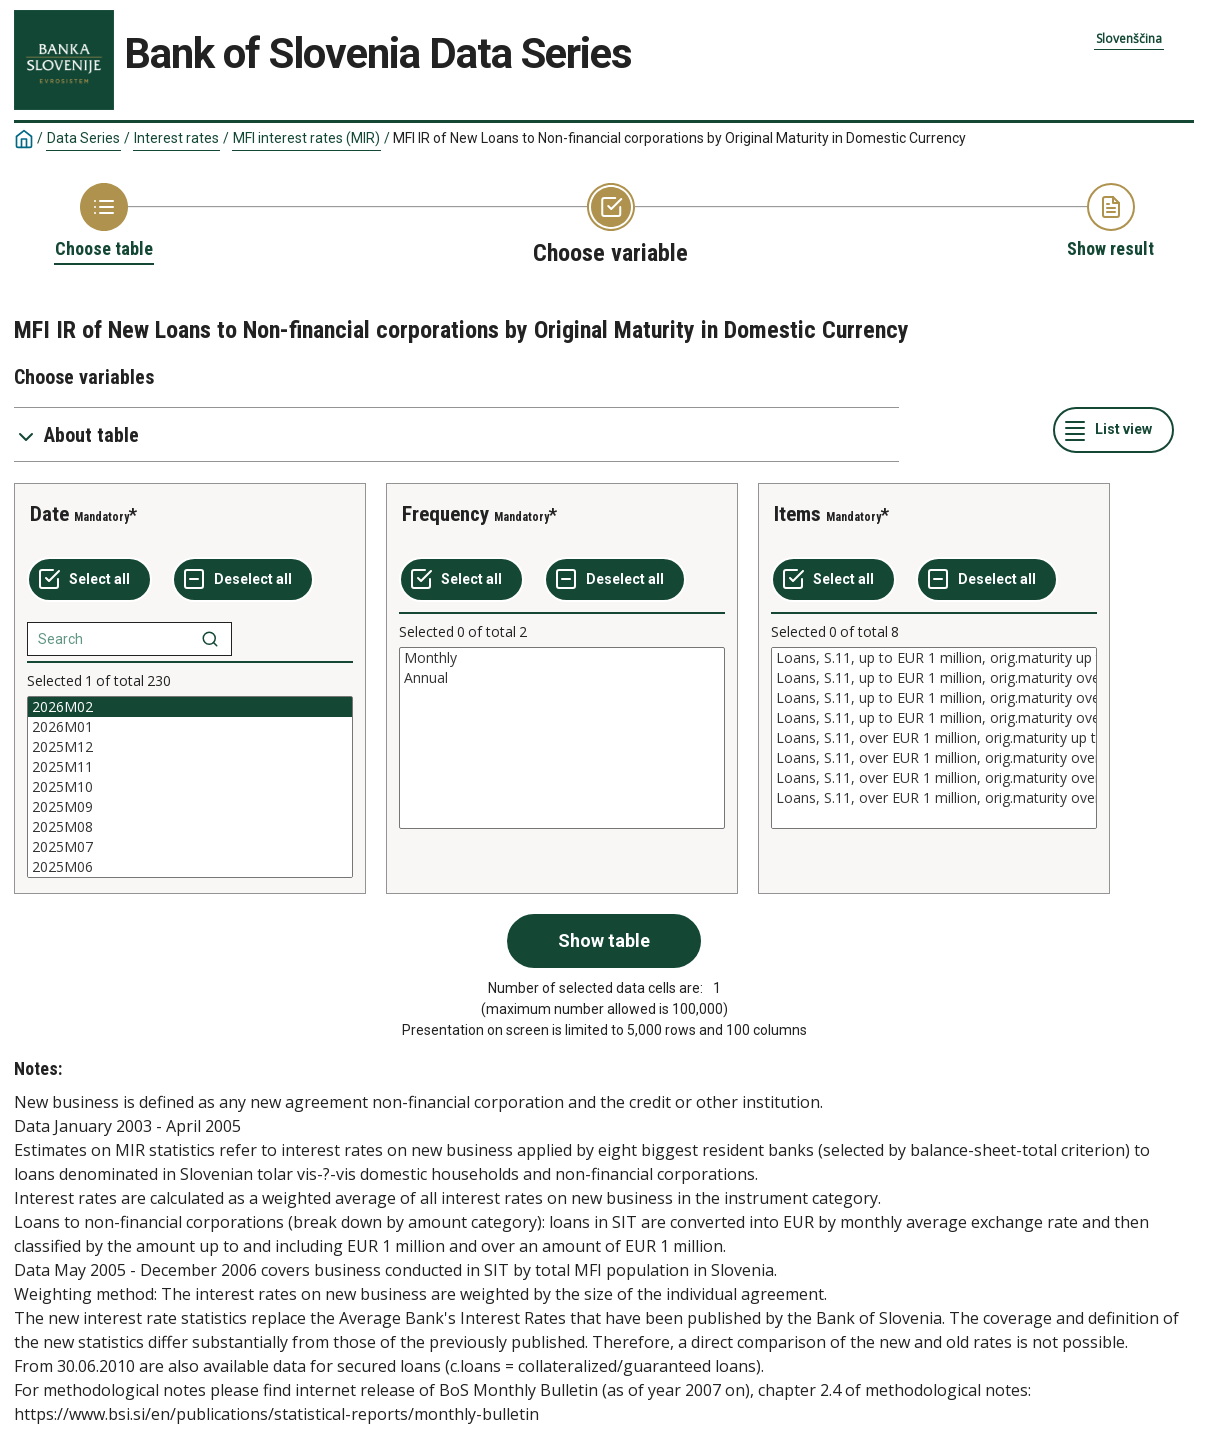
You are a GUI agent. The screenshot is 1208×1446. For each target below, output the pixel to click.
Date (49, 514)
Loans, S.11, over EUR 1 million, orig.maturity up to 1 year (934, 738)
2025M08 (190, 827)
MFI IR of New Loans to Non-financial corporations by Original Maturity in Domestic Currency (679, 138)
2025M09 (190, 807)
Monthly (562, 658)
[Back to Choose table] (104, 222)
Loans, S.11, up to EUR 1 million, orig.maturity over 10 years (934, 718)
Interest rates (176, 138)
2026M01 (190, 727)
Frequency (445, 514)
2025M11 (190, 767)
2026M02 (190, 707)
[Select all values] (89, 580)
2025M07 (190, 847)
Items (797, 514)
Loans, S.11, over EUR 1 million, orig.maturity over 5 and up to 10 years (934, 778)
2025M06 (190, 867)
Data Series (83, 138)
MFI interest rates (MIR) (306, 138)
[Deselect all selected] (243, 580)
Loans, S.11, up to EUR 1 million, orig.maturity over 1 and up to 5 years (934, 678)
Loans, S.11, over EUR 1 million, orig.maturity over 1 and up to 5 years (934, 758)
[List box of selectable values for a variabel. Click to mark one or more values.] (190, 787)
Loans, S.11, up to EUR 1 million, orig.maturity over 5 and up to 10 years (934, 698)
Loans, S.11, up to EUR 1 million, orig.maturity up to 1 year (934, 658)
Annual (562, 678)
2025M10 (190, 787)
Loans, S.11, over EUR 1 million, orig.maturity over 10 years (934, 798)
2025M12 (190, 747)
